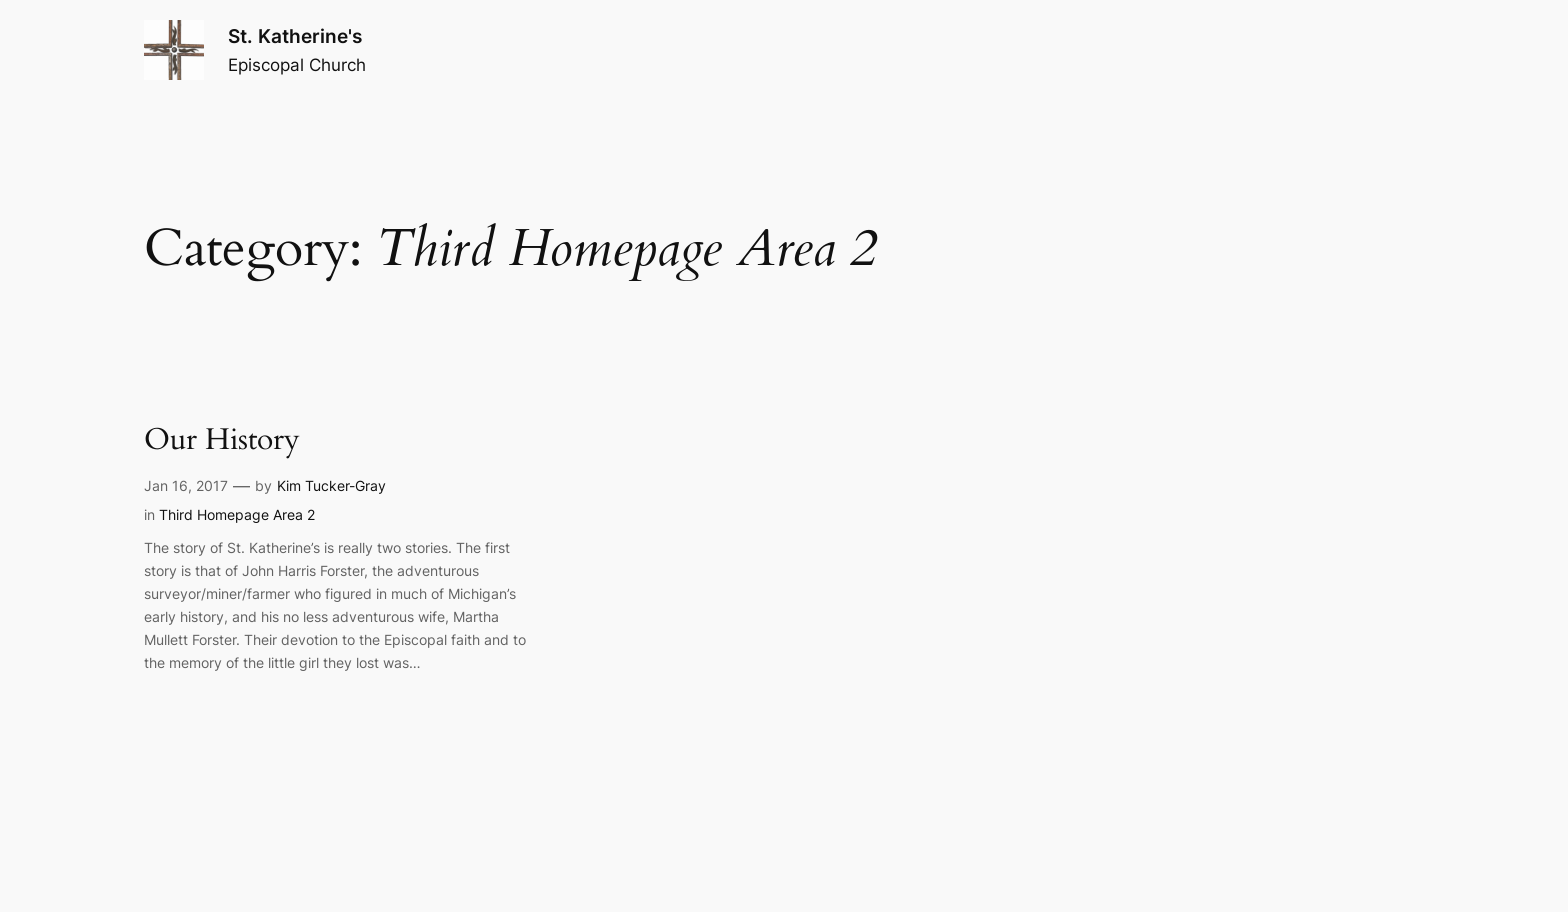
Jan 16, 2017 (186, 485)
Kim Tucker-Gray (331, 485)
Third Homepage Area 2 (237, 514)
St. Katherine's (295, 36)
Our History (222, 441)
